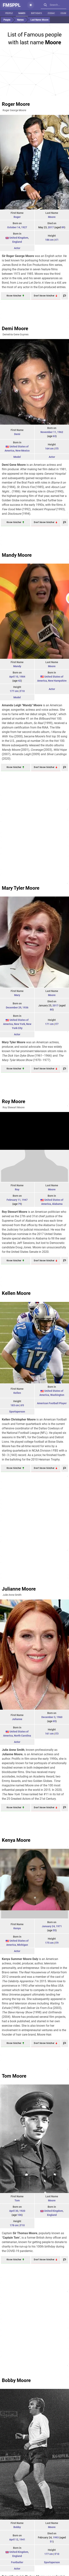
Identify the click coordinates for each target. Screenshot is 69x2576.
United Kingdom (18, 237)
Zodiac (51, 13)
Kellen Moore (16, 1293)
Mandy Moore (17, 555)
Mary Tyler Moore (20, 888)
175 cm (49, 1942)
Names (21, 13)
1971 (59, 1926)
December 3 (48, 1717)
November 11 (48, 432)
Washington (57, 1394)
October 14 (13, 227)
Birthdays (36, 13)
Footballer (17, 2562)
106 (19, 2214)
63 (54, 436)
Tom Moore (14, 2076)
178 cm (14, 2225)
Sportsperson (17, 1411)
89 (62, 227)
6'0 (22, 1405)
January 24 (48, 1926)
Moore (52, 216)
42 (19, 680)
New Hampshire (57, 680)
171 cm (49, 1024)
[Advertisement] (34, 72)
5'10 (22, 691)
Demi (17, 434)
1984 (22, 676)
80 (51, 1009)
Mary (17, 995)
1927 (24, 227)
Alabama (57, 1203)
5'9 (57, 1942)
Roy (17, 1189)
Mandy (17, 666)
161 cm (49, 1733)
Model (17, 456)
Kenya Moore (16, 1840)
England (17, 241)
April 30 (13, 2210)
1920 (22, 2210)
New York (19, 1024)
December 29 (13, 1007)
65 (54, 1721)
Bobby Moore (16, 2380)
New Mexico (22, 450)
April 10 (13, 676)
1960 (59, 1717)
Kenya (17, 1928)
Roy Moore (13, 1101)
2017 (51, 227)
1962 (60, 432)
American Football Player (52, 1403)
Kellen (17, 1392)
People (9, 13)
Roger (17, 216)
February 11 (14, 1199)
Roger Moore (16, 104)
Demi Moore (15, 328)
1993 (56, 2537)
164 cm (49, 448)
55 (54, 1930)
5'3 (57, 1733)
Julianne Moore (19, 1589)
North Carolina (22, 1735)
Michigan (22, 1944)
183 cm (14, 1405)
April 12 (13, 2539)
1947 (25, 1199)
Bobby (17, 2527)
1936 (25, 1007)
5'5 (57, 448)
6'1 (57, 239)
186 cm (49, 239)
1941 (22, 2539)
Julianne (17, 1719)
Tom (17, 2200)
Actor (17, 248)
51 (51, 2541)
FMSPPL (12, 5)
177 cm (14, 691)
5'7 (57, 1024)
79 (19, 1203)
